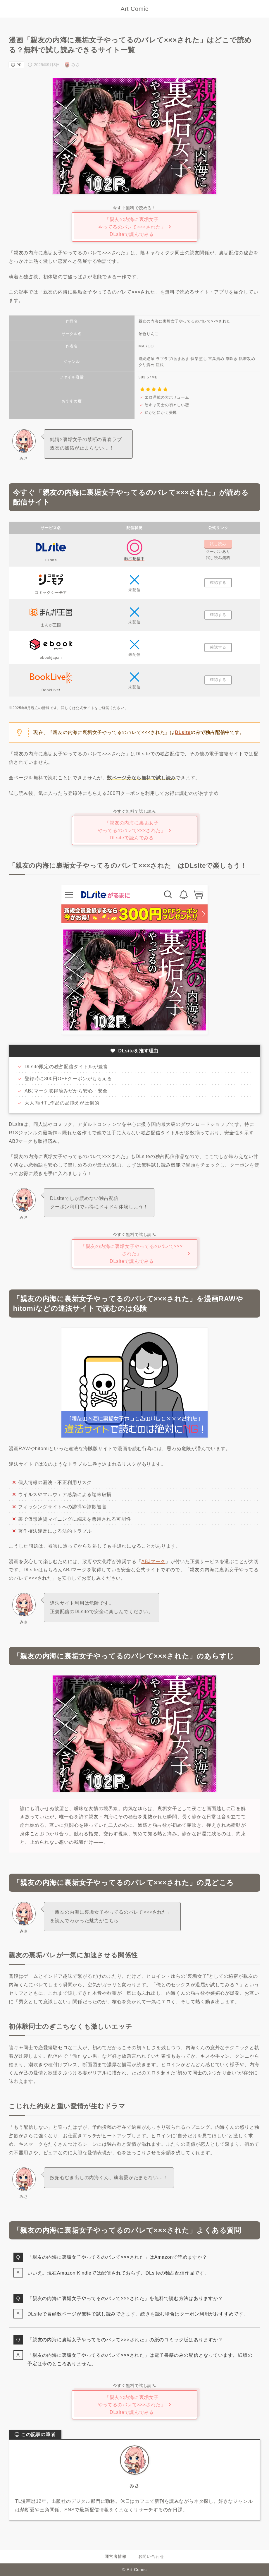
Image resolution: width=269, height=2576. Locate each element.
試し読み (218, 544)
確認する (218, 582)
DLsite (183, 732)
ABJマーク (153, 1561)
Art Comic (135, 9)
